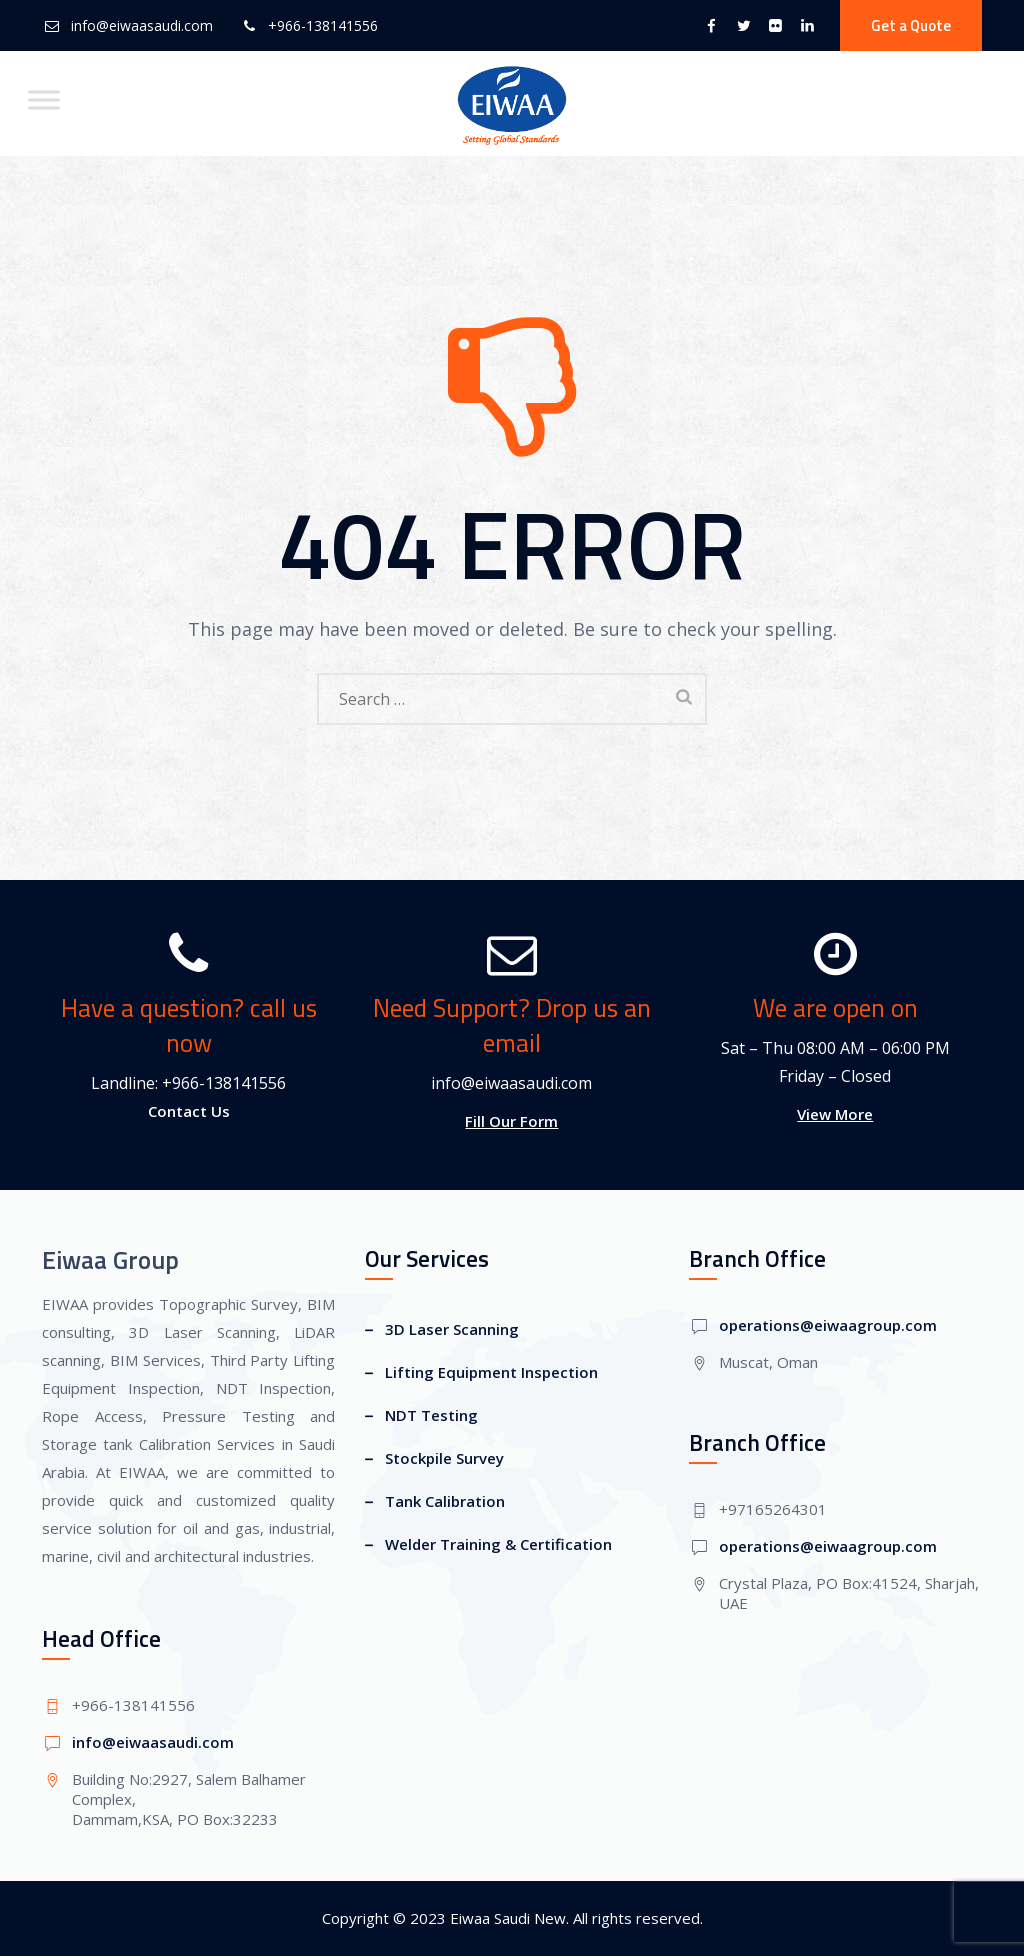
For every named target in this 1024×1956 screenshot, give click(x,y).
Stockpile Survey (444, 1458)
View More (835, 1114)
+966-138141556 (323, 25)
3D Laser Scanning (452, 1329)
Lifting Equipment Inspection (491, 1372)
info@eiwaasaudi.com (142, 25)
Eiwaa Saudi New (508, 1918)
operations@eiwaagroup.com (828, 1325)
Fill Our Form (511, 1121)
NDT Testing (431, 1415)
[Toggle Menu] (44, 99)
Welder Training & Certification (498, 1544)
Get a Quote (911, 25)
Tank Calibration (445, 1501)
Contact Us (189, 1111)
